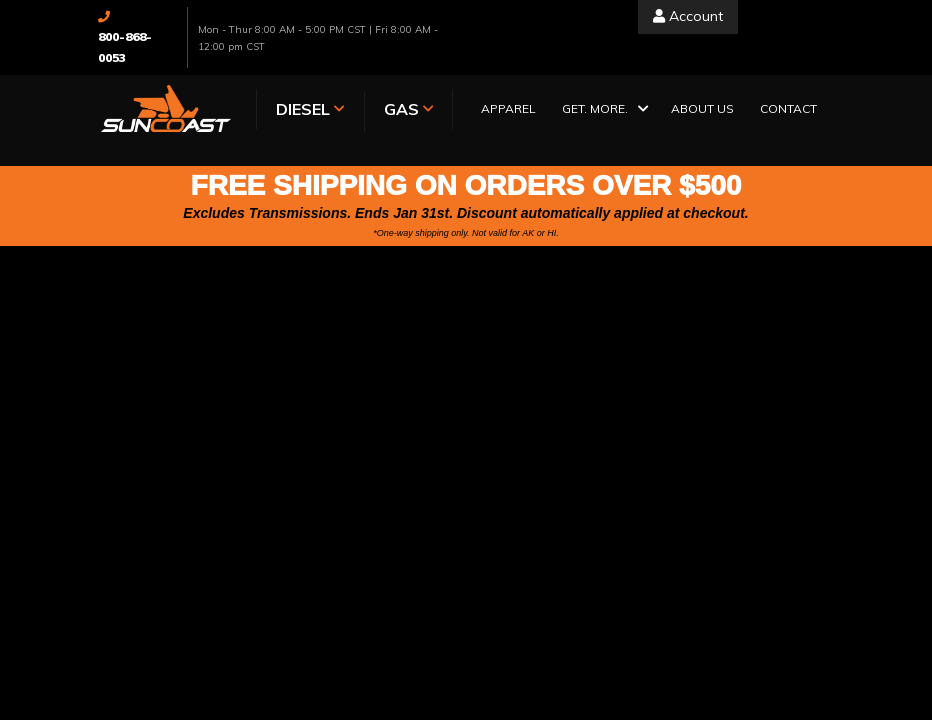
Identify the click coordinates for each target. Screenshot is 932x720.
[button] (603, 110)
